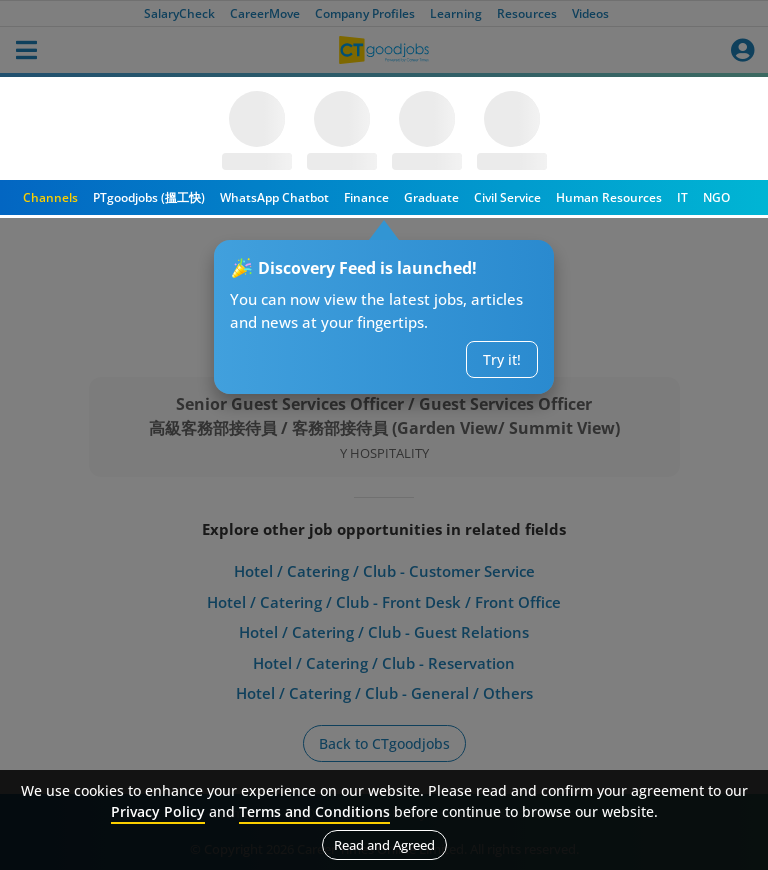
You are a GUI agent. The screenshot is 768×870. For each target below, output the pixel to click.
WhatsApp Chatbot (274, 197)
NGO (716, 197)
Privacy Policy (158, 811)
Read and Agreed (384, 845)
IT (682, 197)
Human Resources (609, 197)
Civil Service (507, 197)
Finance (366, 197)
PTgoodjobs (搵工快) (149, 197)
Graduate (431, 197)
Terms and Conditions (314, 811)
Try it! (502, 359)
